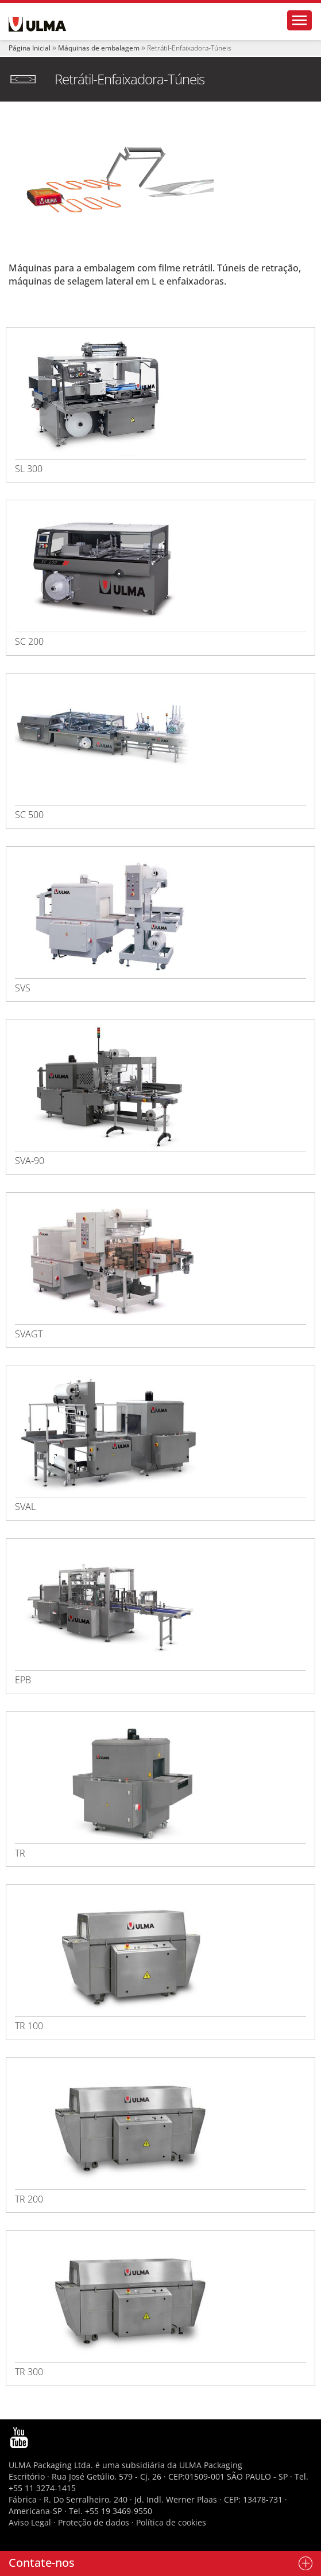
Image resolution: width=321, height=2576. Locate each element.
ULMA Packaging (210, 2465)
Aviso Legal (30, 2522)
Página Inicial (30, 48)
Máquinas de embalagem (99, 48)
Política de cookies (171, 2522)
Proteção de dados (95, 2522)
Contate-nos (42, 2562)
